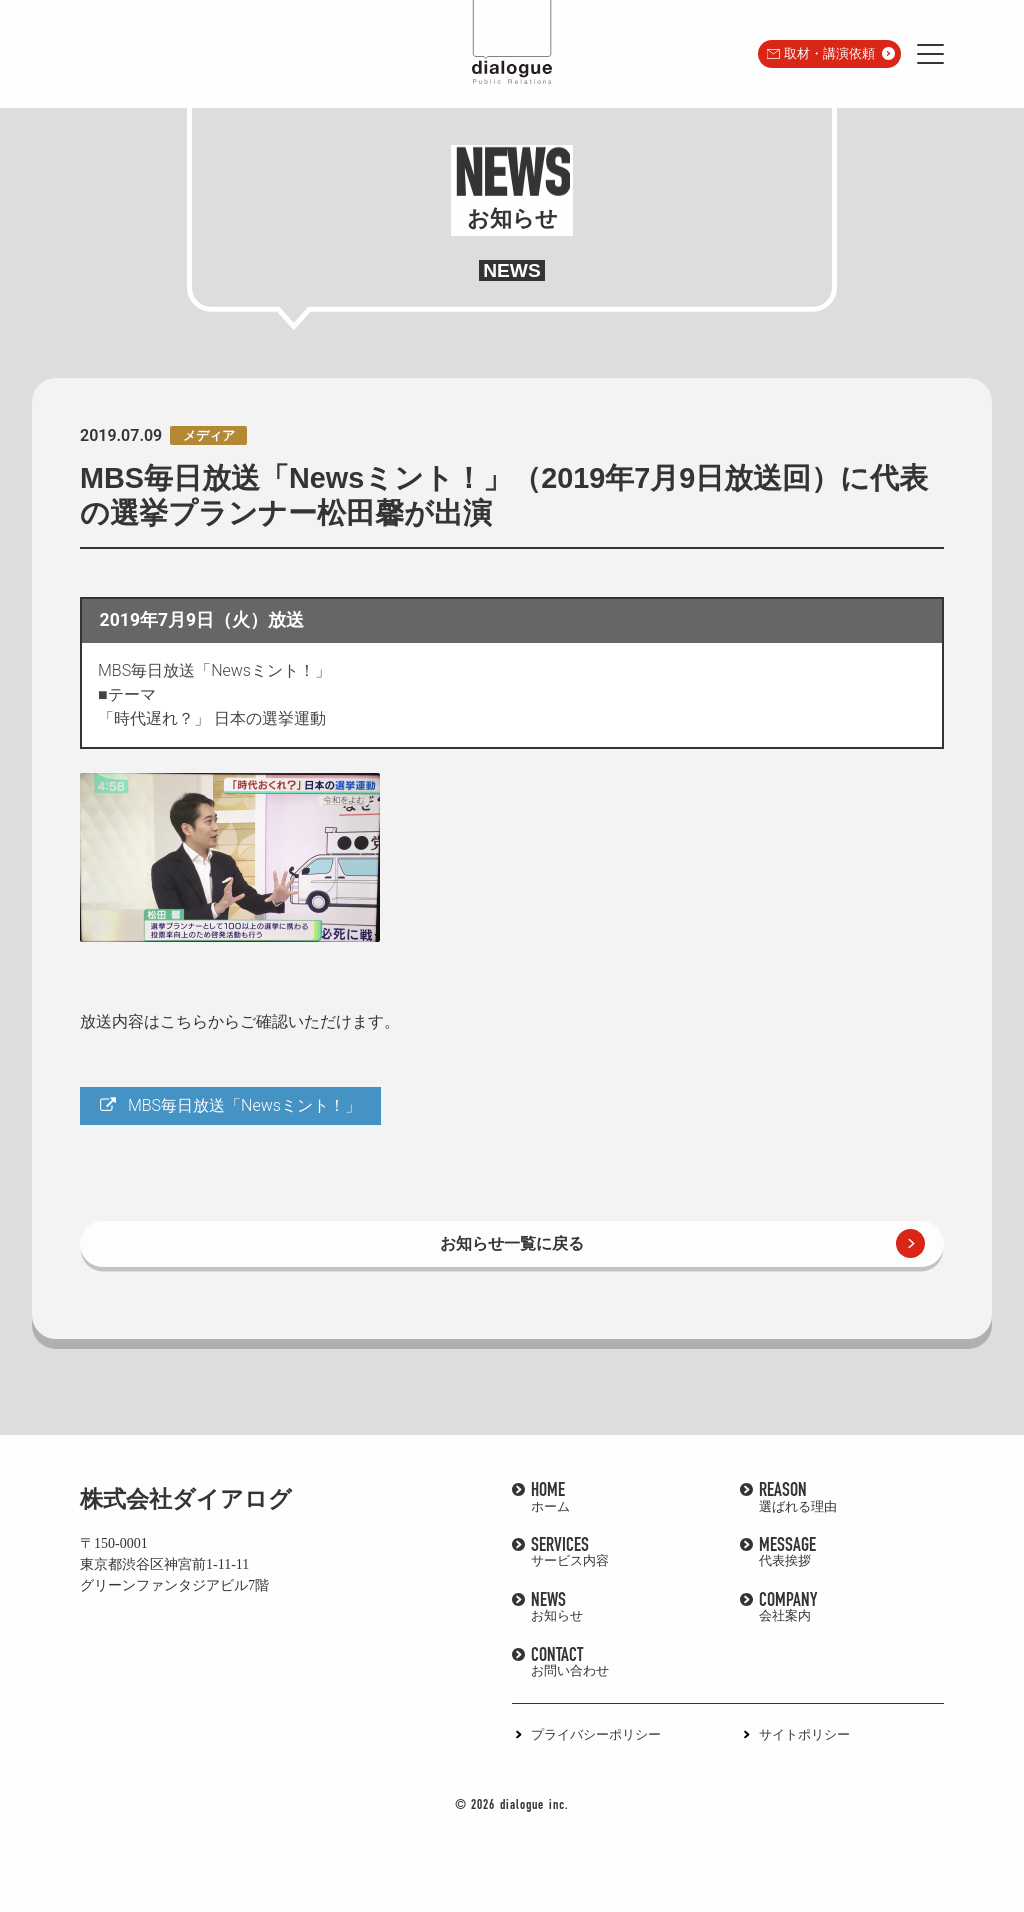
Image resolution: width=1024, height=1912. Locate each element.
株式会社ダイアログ (186, 1499)
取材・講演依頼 (829, 53)
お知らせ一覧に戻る (512, 1243)
